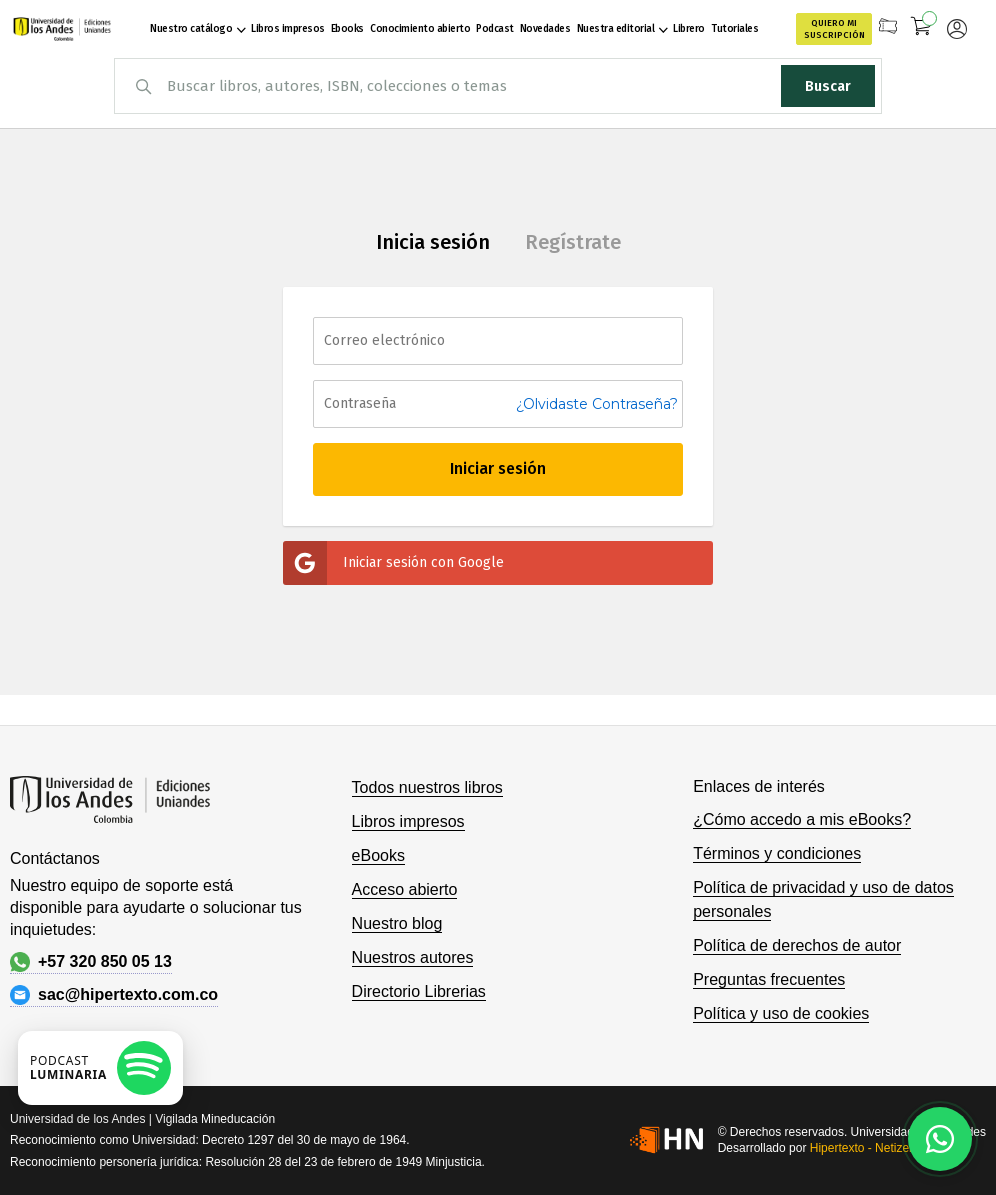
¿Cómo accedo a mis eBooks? (802, 819)
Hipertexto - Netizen (863, 1148)
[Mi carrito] (921, 29)
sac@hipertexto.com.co (114, 995)
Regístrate (573, 242)
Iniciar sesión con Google (393, 563)
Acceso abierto (405, 889)
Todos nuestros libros (427, 787)
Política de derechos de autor (797, 945)
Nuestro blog (397, 923)
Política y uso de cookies (781, 1013)
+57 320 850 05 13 (91, 962)
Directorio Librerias (419, 991)
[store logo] (62, 29)
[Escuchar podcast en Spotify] (100, 1068)
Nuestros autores (413, 957)
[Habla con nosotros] (940, 1139)
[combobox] (498, 86)
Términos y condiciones (777, 853)
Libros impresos (408, 821)
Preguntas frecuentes (769, 979)
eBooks (378, 855)
